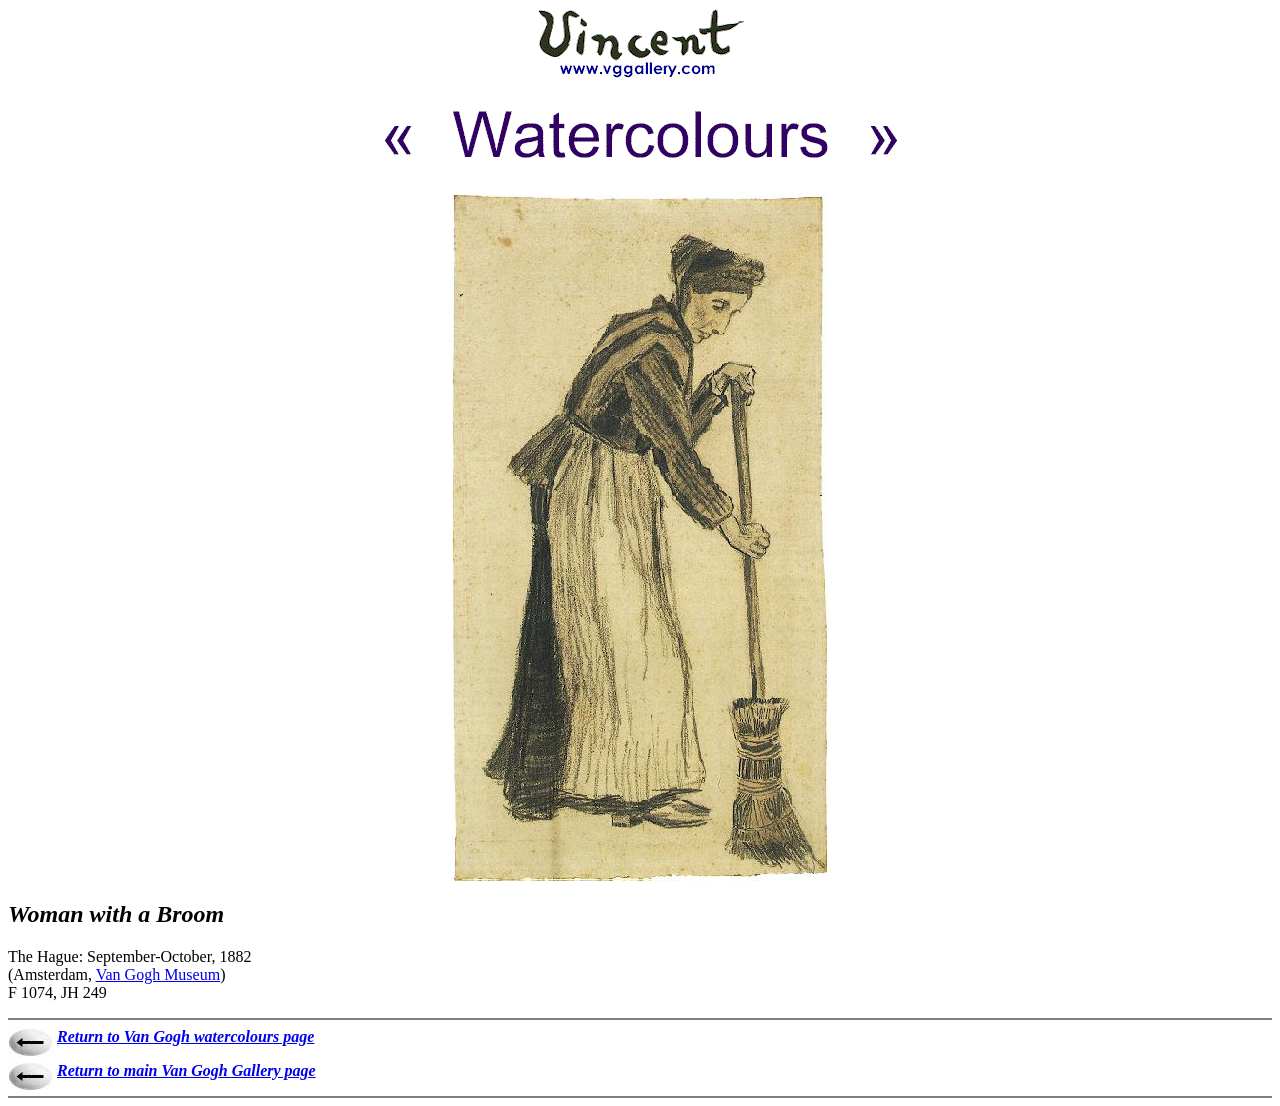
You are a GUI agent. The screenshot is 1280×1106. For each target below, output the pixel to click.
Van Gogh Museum (158, 974)
